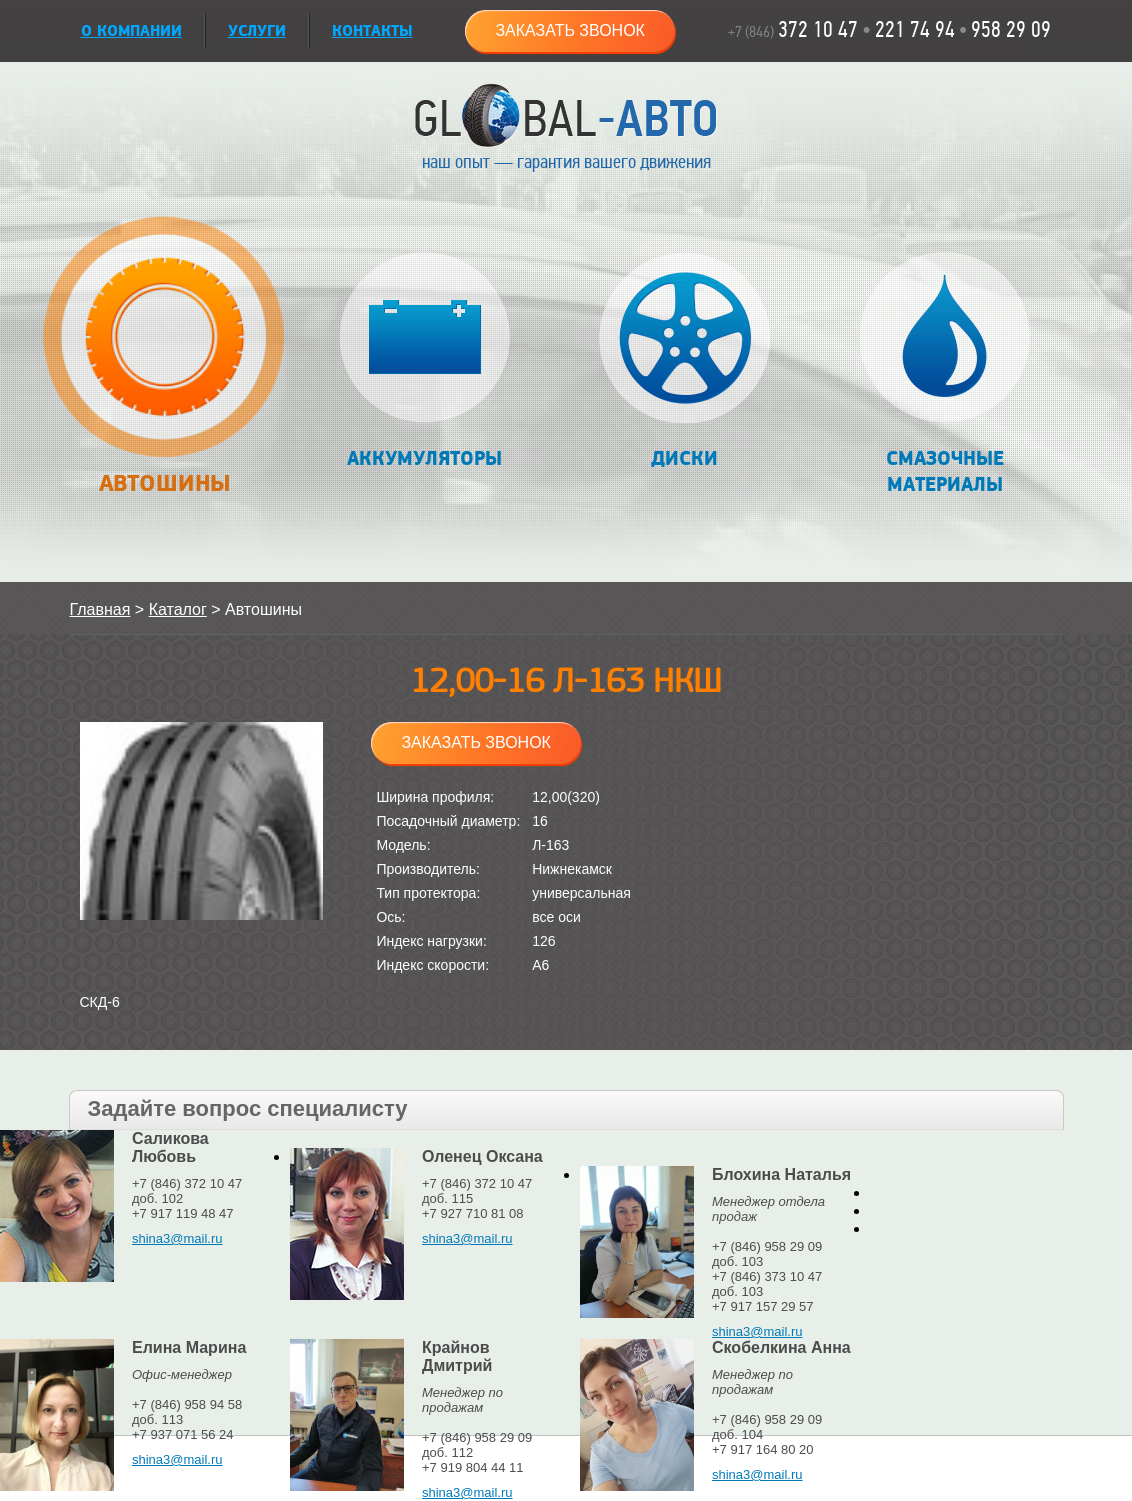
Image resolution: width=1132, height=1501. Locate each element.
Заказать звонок (570, 30)
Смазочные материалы (944, 374)
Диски (684, 361)
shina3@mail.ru (177, 1238)
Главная (100, 609)
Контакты (372, 31)
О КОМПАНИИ (131, 31)
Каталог (178, 609)
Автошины (164, 366)
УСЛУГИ (257, 31)
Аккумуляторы (424, 361)
